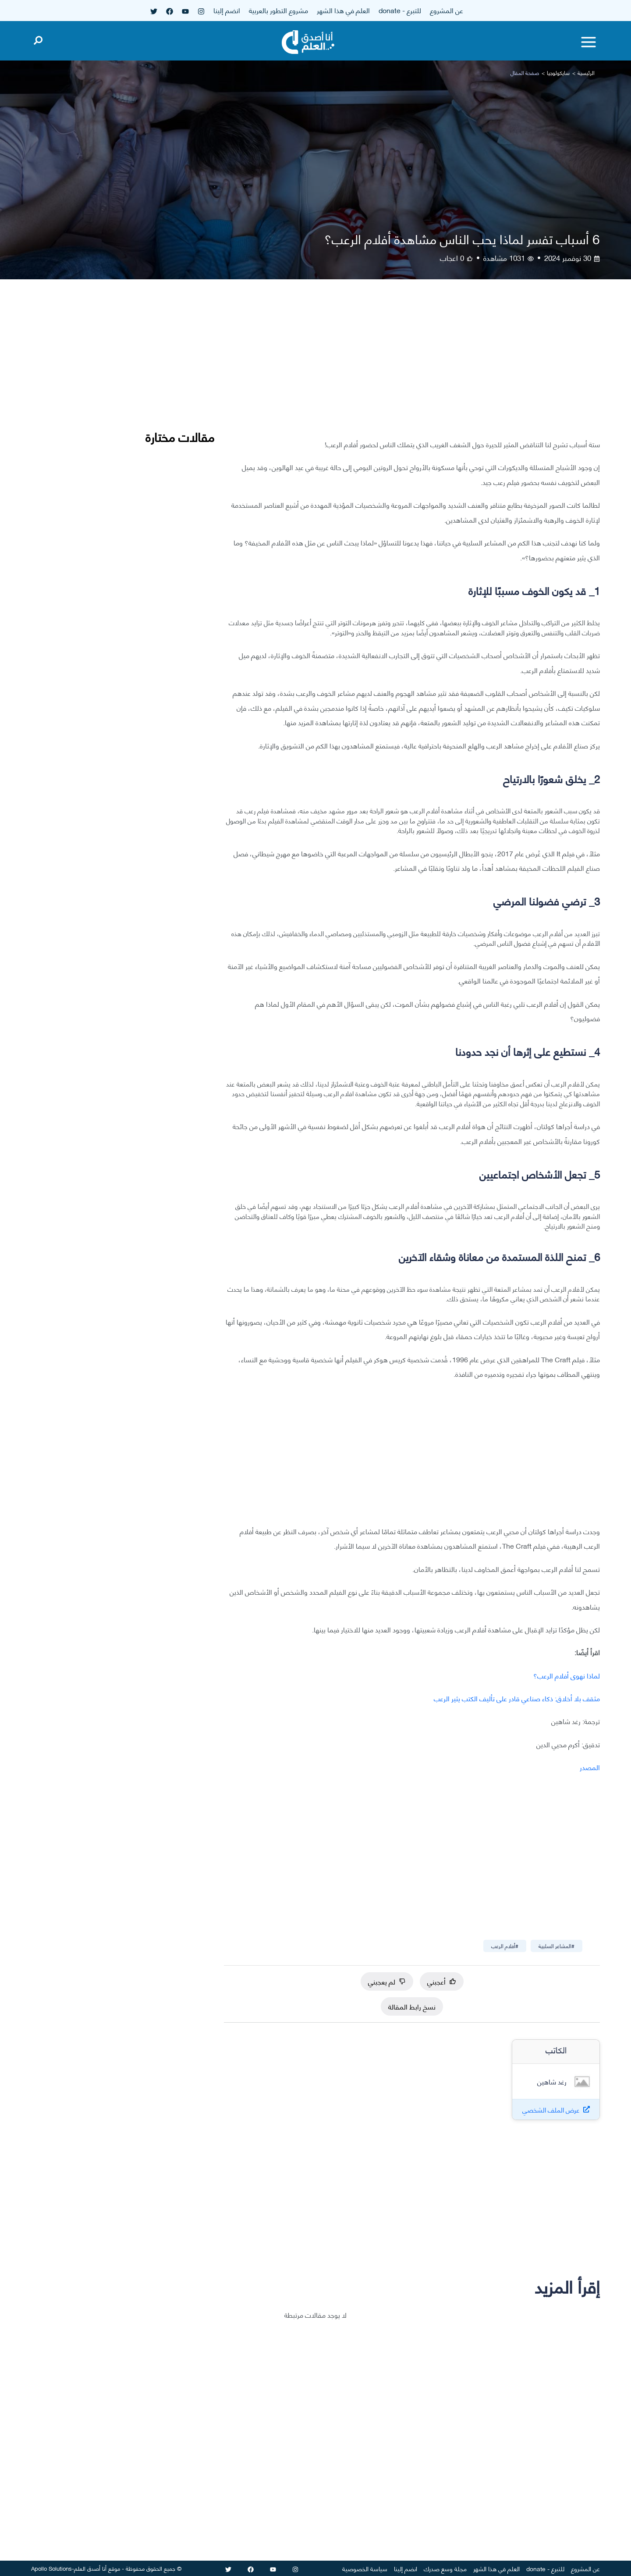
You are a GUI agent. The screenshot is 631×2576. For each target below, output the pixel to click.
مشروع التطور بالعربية (278, 10)
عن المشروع (446, 10)
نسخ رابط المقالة (412, 2006)
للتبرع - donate (400, 10)
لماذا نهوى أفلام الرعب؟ (566, 1675)
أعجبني (441, 1981)
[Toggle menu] (588, 42)
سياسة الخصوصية (364, 2568)
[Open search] (38, 39)
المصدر (590, 1766)
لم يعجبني (387, 1981)
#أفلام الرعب (504, 1946)
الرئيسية (586, 73)
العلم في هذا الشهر (343, 10)
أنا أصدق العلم (90, 2568)
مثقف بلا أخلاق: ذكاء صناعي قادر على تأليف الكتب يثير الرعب (517, 1698)
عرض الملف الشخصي (551, 2110)
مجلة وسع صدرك (445, 2568)
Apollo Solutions (51, 2568)
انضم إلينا (226, 10)
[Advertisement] (412, 365)
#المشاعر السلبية (556, 1946)
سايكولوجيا (558, 73)
